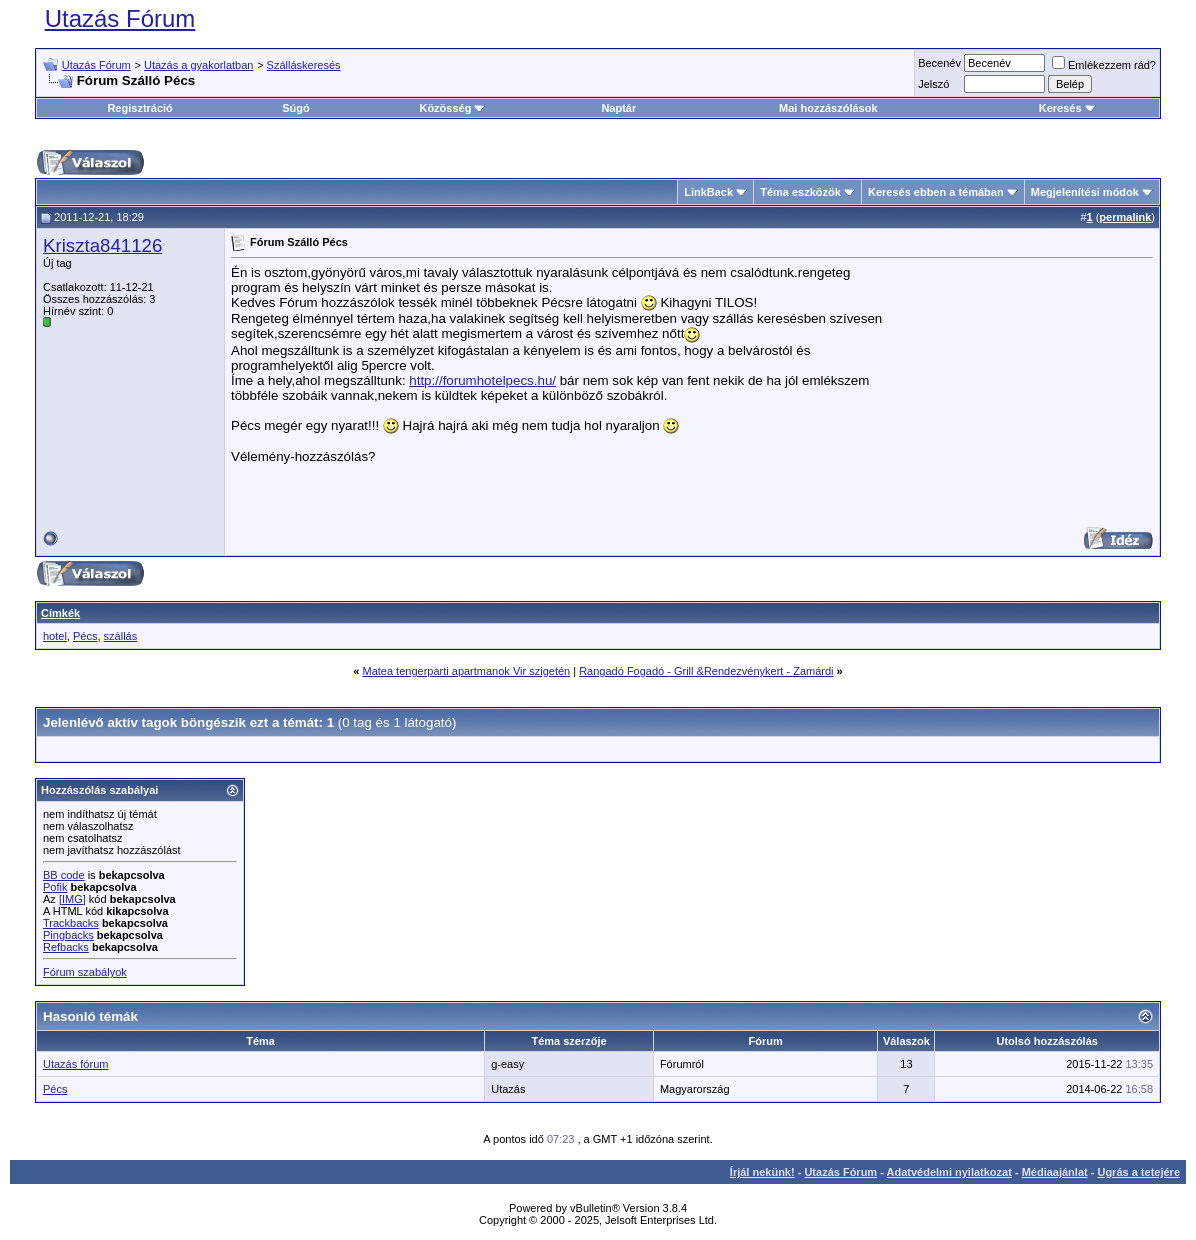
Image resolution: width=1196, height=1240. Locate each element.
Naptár (618, 108)
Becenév (939, 63)
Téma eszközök (800, 192)
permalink (1125, 217)
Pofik (55, 887)
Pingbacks (68, 935)
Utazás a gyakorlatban (198, 65)
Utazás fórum (75, 1064)
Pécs (85, 636)
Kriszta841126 (102, 245)
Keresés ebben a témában (936, 192)
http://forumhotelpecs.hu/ (482, 380)
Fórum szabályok (85, 972)
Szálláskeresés (304, 65)
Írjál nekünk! (762, 1172)
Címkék (60, 613)
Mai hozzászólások (828, 108)
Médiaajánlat (1055, 1172)
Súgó (296, 108)
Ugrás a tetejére (1138, 1172)
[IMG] (72, 899)
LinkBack (708, 192)
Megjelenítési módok (1085, 192)
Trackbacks (71, 923)
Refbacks (66, 947)
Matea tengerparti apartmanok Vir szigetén (466, 671)
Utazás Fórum (120, 18)
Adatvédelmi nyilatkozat (949, 1172)
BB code (64, 875)
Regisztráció (139, 108)
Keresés (1067, 108)
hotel (55, 636)
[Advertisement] (1018, 390)
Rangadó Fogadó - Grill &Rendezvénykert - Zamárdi (706, 671)
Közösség (452, 108)
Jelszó (933, 84)
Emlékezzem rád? (1104, 65)
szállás (121, 636)
